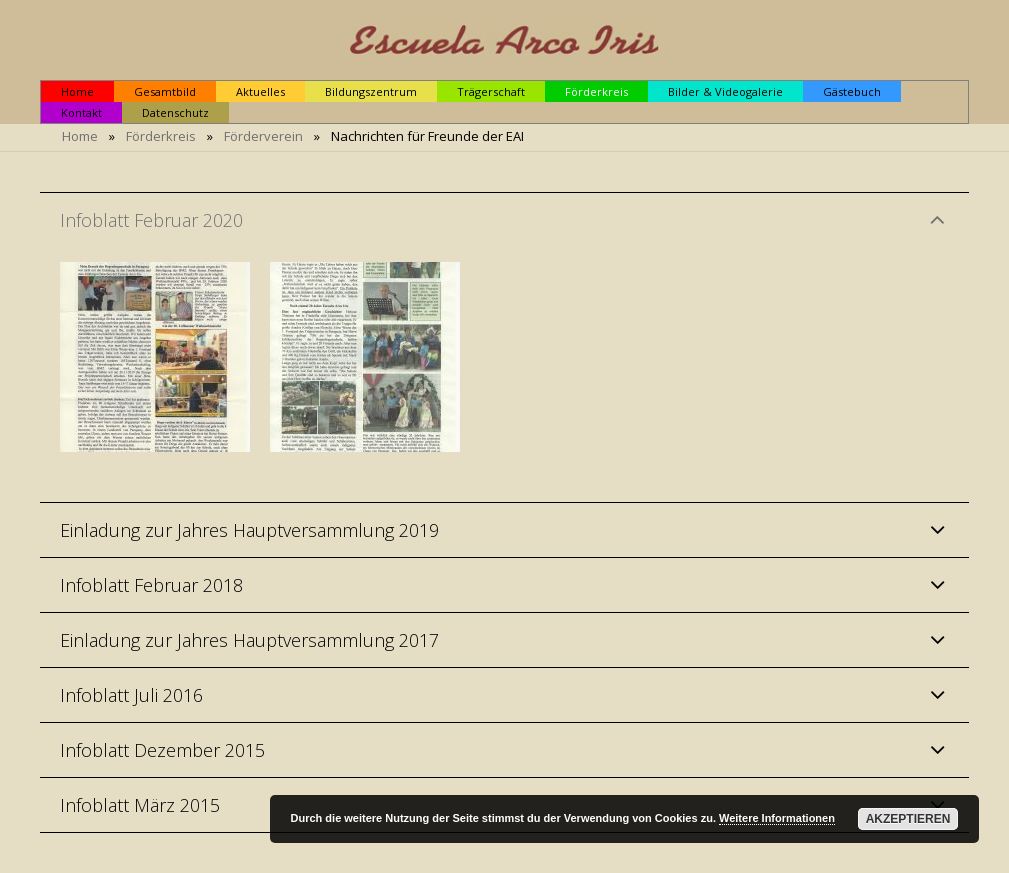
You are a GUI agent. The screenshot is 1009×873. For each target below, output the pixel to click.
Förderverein (263, 136)
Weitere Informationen (777, 818)
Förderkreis (161, 136)
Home (80, 136)
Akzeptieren (908, 819)
